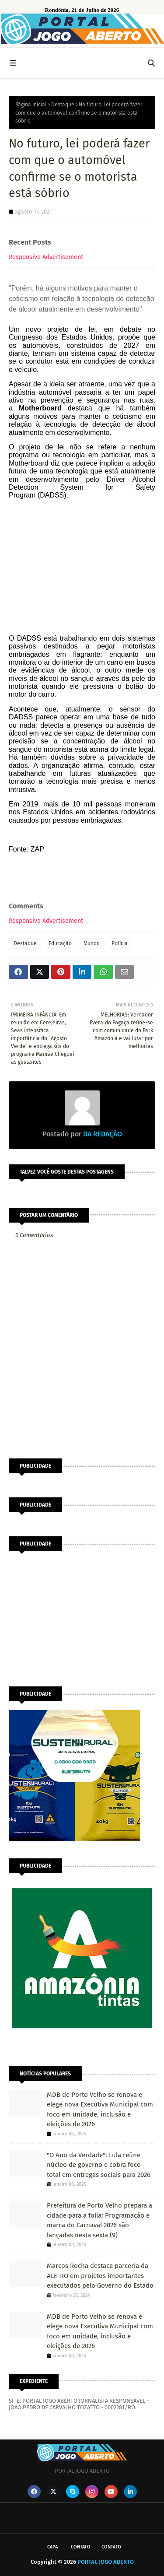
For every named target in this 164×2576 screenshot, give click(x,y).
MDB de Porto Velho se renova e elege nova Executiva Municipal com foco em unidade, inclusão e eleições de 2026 (100, 2109)
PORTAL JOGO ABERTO (105, 2561)
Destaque (62, 105)
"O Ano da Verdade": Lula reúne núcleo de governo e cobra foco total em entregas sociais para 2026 (98, 2165)
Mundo (92, 943)
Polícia (120, 943)
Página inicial (31, 105)
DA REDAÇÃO (101, 1134)
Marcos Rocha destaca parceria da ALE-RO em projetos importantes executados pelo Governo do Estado (100, 2275)
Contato (81, 2547)
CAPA (52, 2547)
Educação (60, 943)
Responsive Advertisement (46, 257)
